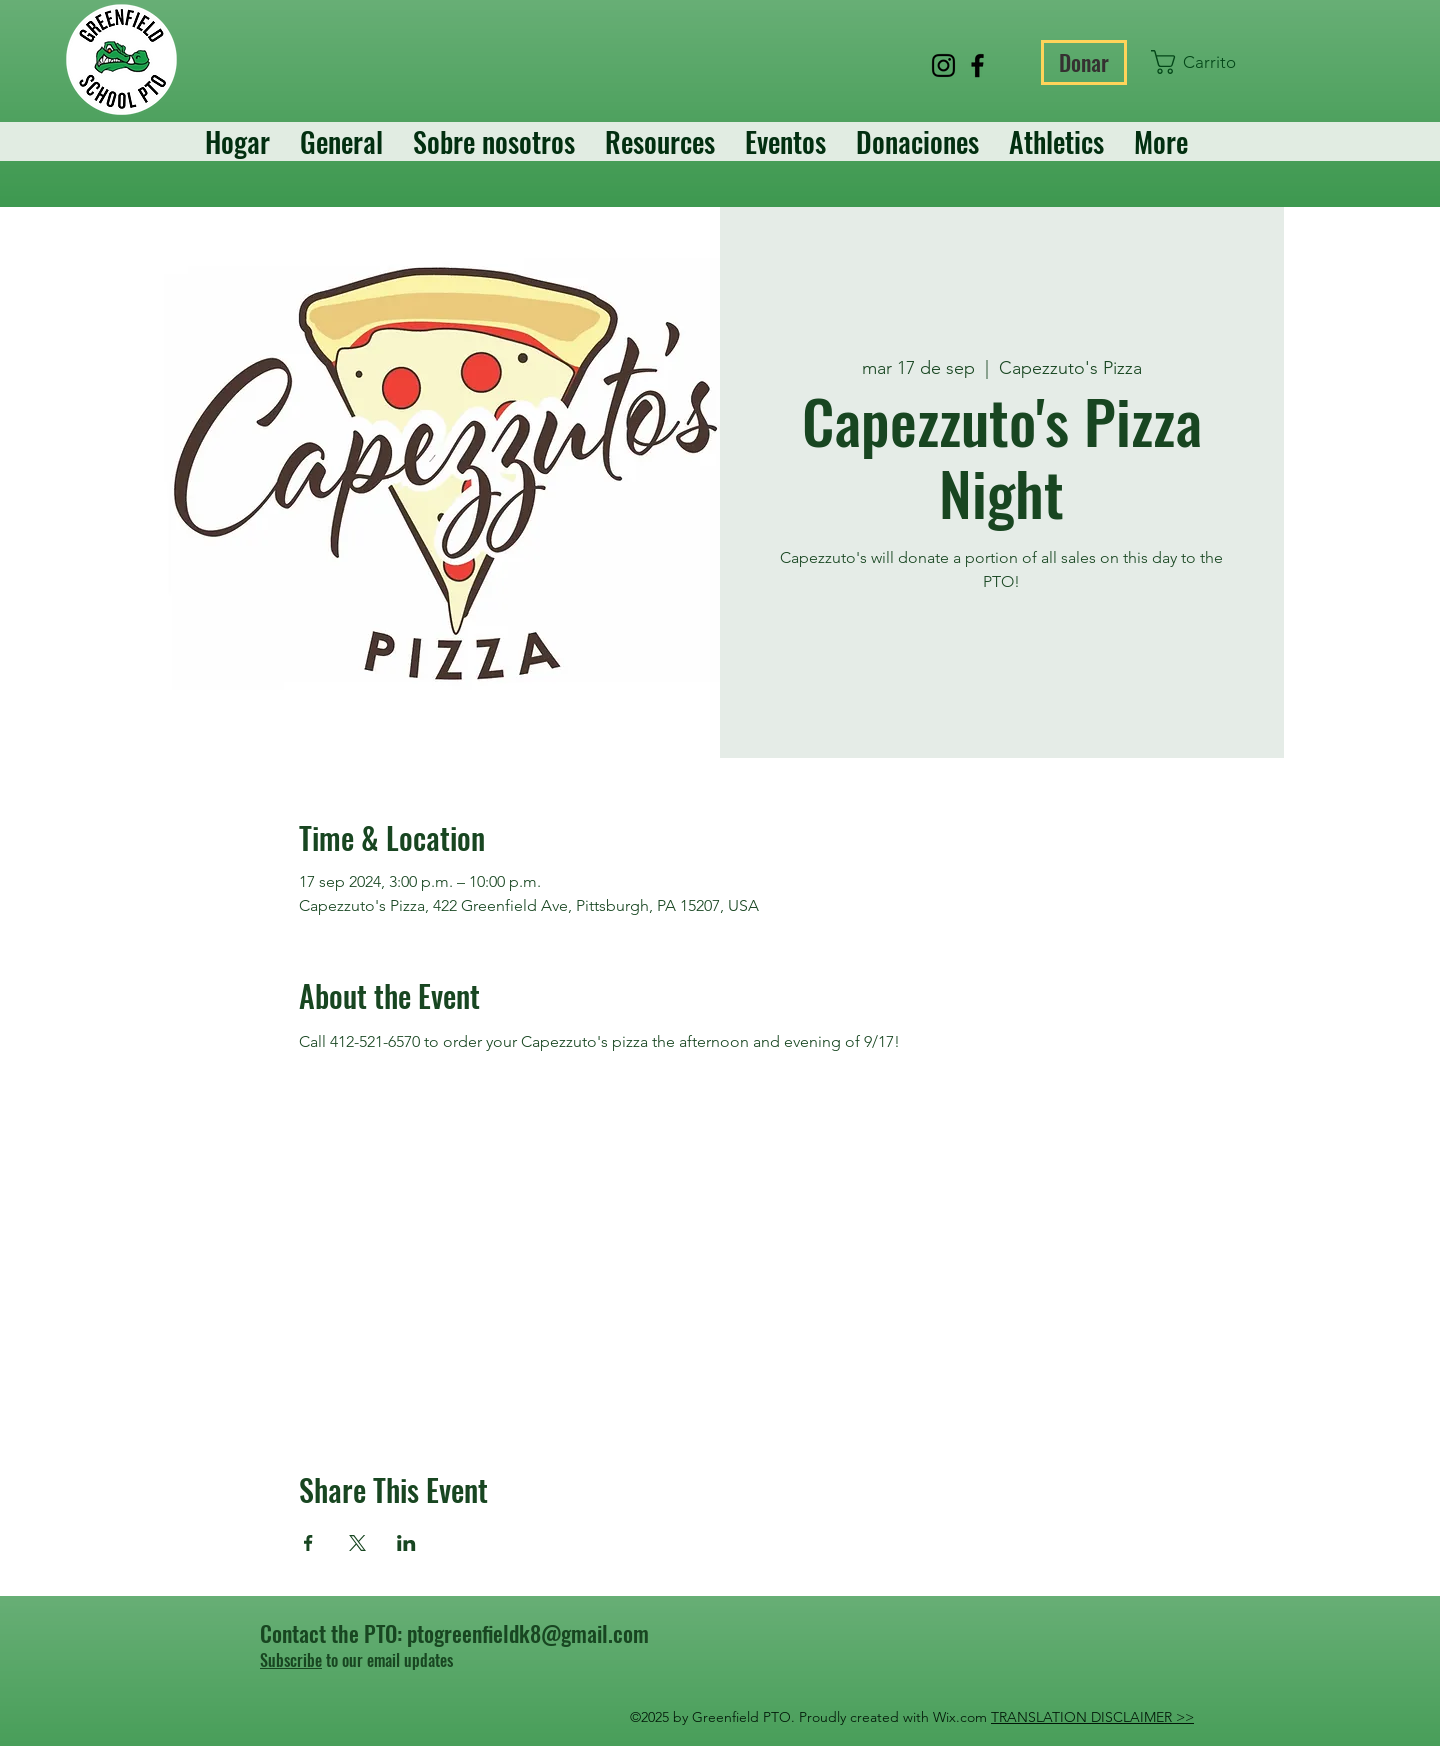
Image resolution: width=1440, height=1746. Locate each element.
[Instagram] (943, 65)
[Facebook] (977, 65)
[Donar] (1084, 62)
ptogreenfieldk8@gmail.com (528, 1633)
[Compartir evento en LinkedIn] (406, 1543)
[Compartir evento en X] (357, 1543)
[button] (1196, 62)
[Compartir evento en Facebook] (308, 1543)
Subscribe (291, 1660)
